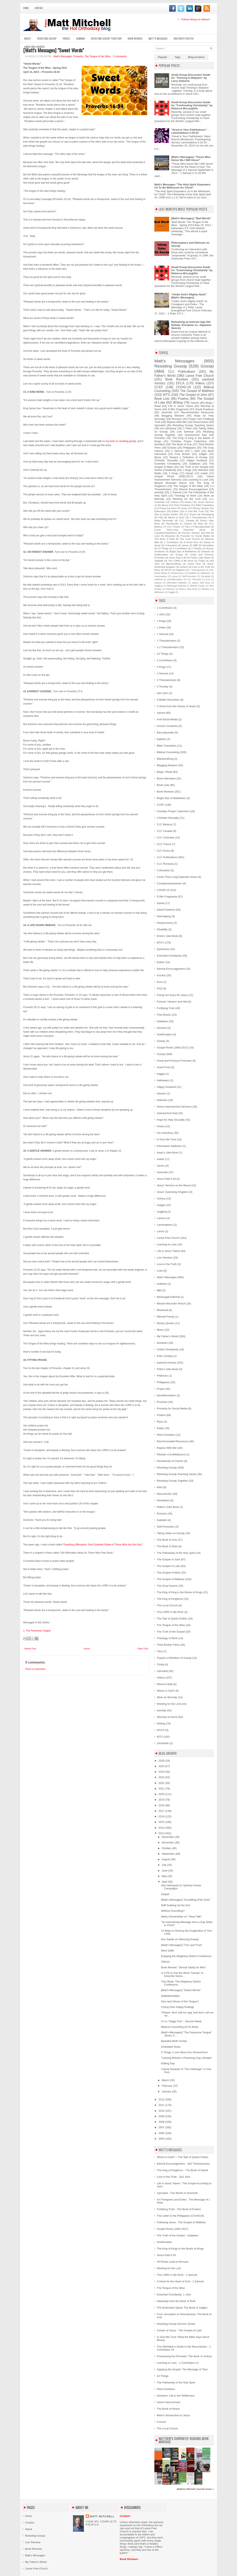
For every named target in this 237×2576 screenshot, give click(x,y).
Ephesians (160, 511)
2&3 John (162, 693)
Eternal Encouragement (193, 489)
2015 (161, 1822)
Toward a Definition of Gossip (188, 457)
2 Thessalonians (198, 517)
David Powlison (204, 409)
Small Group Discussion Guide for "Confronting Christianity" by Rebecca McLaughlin (192, 105)
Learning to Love (198, 479)
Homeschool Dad (196, 434)
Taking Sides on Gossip (171, 1533)
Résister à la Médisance (171, 1454)
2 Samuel (176, 492)
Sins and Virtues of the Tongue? (180, 2001)
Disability (192, 573)
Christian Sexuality (166, 460)
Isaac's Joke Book (201, 583)
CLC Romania (194, 579)
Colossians (171, 545)
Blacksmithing (173, 563)
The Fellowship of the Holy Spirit (176, 1552)
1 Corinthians (171, 542)
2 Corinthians (180, 548)
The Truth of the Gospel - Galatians (177, 2235)
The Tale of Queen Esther (172, 1618)
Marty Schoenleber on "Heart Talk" (181, 1916)
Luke (157, 535)
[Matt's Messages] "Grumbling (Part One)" (185, 1899)
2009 (161, 2116)
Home (26, 8)
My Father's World (167, 1336)
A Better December (168, 699)
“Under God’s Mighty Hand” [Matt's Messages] (188, 296)
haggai (172, 592)
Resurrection (200, 422)
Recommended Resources (197, 412)
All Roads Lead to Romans (173, 2261)
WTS (166, 394)
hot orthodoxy (168, 428)
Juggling (158, 586)
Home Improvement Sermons (174, 1106)
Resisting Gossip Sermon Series (176, 2323)
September (168, 1853)
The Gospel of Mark (168, 1572)
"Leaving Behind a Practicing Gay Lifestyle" (186, 2057)
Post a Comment (35, 1669)
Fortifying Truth (166, 1008)
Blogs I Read (164, 771)
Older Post (142, 1648)
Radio (157, 473)
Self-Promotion (189, 576)
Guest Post (194, 563)
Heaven (158, 583)
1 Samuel (177, 450)
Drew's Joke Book (167, 935)
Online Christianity (165, 470)
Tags (177, 57)
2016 (161, 1816)
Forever (161, 2421)
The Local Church (190, 539)
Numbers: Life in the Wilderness (176, 2395)
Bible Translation (205, 505)
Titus (187, 526)
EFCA (180, 383)
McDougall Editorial (176, 586)
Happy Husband (197, 460)
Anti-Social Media (167, 719)
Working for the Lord (186, 498)
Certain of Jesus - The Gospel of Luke (179, 2330)
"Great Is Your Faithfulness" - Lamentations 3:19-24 (189, 131)
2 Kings (173, 473)
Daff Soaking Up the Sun (175, 1905)
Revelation (208, 545)
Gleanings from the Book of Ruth (176, 2301)
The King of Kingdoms (170, 1598)
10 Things (163, 548)
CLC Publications (181, 371)
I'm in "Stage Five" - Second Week (181, 2021)
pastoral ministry (166, 1362)
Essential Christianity (167, 463)
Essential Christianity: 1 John (174, 2294)
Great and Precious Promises (174, 1060)
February (167, 2085)
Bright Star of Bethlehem (183, 551)
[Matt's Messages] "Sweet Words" (53, 50)
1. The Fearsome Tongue (37, 1630)
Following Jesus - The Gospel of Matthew (181, 2222)
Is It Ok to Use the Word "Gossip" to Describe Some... (182, 1974)
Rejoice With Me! (177, 422)
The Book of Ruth (164, 539)
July (164, 1864)
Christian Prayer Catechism (189, 441)
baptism (180, 570)
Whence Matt (165, 1684)
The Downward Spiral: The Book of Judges (182, 2307)
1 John (195, 450)
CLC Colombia (165, 837)
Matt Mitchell (102, 2516)
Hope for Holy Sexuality (171, 1119)
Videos (66, 38)
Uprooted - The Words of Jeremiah (177, 2193)
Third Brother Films (168, 1644)
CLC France (173, 526)
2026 (161, 1760)
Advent (195, 402)
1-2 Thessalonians (168, 647)
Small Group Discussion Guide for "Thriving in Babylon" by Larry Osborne (190, 77)
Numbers (159, 444)
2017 (161, 1810)
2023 (161, 1777)
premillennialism (174, 579)
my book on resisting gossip (121, 441)
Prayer (192, 418)
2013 (161, 1833)
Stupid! (165, 1894)
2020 (161, 1794)
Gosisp (179, 554)
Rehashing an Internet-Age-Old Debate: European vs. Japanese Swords (191, 325)
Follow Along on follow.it (195, 19)
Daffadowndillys (170, 1995)
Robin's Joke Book (188, 589)
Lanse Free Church (34, 46)
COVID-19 (183, 387)
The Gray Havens (167, 1585)
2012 (161, 2099)
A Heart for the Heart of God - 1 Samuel (180, 2281)
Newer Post (30, 1648)
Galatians (195, 463)
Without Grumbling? (173, 1910)
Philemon (170, 589)
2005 (161, 2138)
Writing (178, 402)
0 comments (119, 56)
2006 (161, 2133)
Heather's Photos (184, 38)
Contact (39, 8)
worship (159, 492)
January (167, 2091)
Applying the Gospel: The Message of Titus (182, 2369)
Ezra (208, 579)
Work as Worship (167, 1697)
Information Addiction (177, 583)
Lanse (175, 576)
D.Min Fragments (178, 409)
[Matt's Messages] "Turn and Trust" (181, 1945)
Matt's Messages (158, 38)
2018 (161, 1805)
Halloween (206, 573)
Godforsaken (161, 554)
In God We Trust (194, 511)
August (166, 1859)
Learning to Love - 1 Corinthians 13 (177, 2362)
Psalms (183, 398)
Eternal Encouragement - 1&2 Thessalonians (183, 2163)
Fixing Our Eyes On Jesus (173, 508)
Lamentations (160, 576)
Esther (175, 511)
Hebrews (203, 470)
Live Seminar (185, 431)
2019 (161, 1799)
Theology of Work (185, 495)
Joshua (175, 502)
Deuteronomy (177, 573)
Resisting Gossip (47, 38)
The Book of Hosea (168, 2408)
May (164, 1876)
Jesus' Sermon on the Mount (174, 1185)
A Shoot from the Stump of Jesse (176, 706)
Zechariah (205, 576)
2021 (161, 1788)
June (165, 1870)
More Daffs (167, 1950)
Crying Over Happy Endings (177, 2007)
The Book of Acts (182, 444)
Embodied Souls (170, 2046)
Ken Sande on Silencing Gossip (179, 1939)
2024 (161, 1771)
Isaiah (204, 473)
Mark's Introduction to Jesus (173, 2415)
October (167, 1848)
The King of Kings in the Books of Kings (180, 2248)
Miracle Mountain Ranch (170, 482)
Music (157, 457)
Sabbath (158, 560)
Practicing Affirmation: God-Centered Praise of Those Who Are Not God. (103, 1544)
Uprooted (159, 425)
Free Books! (182, 454)
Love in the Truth (201, 566)
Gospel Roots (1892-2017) (173, 476)
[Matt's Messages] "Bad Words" (191, 218)
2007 (161, 2127)
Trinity (201, 560)
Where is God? (176, 517)
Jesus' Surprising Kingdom (172, 1191)
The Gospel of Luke (168, 1566)
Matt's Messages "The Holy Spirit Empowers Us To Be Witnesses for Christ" (182, 186)
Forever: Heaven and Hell (196, 532)
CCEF (158, 387)
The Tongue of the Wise (97, 56)
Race (157, 570)
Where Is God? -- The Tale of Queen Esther (182, 2157)
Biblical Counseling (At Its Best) (179, 2026)
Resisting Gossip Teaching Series (193, 425)
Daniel (189, 473)
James (185, 545)
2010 (161, 2110)
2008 (161, 2121)
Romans (177, 418)
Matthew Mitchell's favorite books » (195, 2489)
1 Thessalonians (197, 570)
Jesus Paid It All (177, 557)
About (27, 38)
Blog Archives (196, 57)
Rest (200, 523)
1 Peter (187, 428)
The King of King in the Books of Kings (179, 1592)
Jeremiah (166, 412)
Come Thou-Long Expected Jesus (179, 529)
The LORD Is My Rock (180, 560)
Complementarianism (165, 532)
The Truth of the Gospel (193, 466)
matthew (158, 579)
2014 (161, 1827)
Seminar (80, 38)
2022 (161, 1783)
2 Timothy (196, 548)
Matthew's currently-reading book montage (184, 2440)
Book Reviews (135, 38)
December (168, 1836)
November (168, 1842)
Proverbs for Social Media (195, 535)
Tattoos (165, 1961)
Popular (162, 57)
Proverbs (78, 56)
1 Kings (186, 470)
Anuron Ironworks (167, 725)
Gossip (207, 366)
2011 (161, 2105)
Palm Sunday (165, 1356)
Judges (203, 454)
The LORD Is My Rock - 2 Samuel (177, 2274)
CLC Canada (186, 520)
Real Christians (182, 505)
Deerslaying (207, 514)
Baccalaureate (202, 526)
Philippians (189, 447)
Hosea (188, 502)
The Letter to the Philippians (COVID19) (180, 2215)
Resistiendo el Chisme (179, 523)
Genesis (205, 551)
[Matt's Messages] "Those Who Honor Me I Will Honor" (190, 158)
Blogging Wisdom (173, 415)
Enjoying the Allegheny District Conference (186, 1956)
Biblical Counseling (168, 752)
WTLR (168, 570)
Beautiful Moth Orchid (174, 2041)
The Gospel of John (193, 394)
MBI (196, 545)
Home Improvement (168, 2402)
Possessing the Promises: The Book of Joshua (184, 2356)
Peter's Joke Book (200, 557)
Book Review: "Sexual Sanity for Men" (183, 1967)
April (165, 1881)
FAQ (160, 517)
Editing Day (167, 2063)
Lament (184, 566)
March (166, 2080)
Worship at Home (167, 1716)
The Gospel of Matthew (197, 391)
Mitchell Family (197, 586)
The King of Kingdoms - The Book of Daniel (182, 2170)
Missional (170, 535)
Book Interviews (166, 778)
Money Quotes (201, 508)
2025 (161, 1766)
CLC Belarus (164, 824)
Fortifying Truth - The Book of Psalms (179, 2209)
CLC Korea (190, 514)
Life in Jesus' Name (180, 406)
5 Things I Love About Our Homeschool (184, 2052)
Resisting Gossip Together (106, 38)
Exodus (171, 447)
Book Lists (162, 398)
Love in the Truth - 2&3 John (173, 2176)
